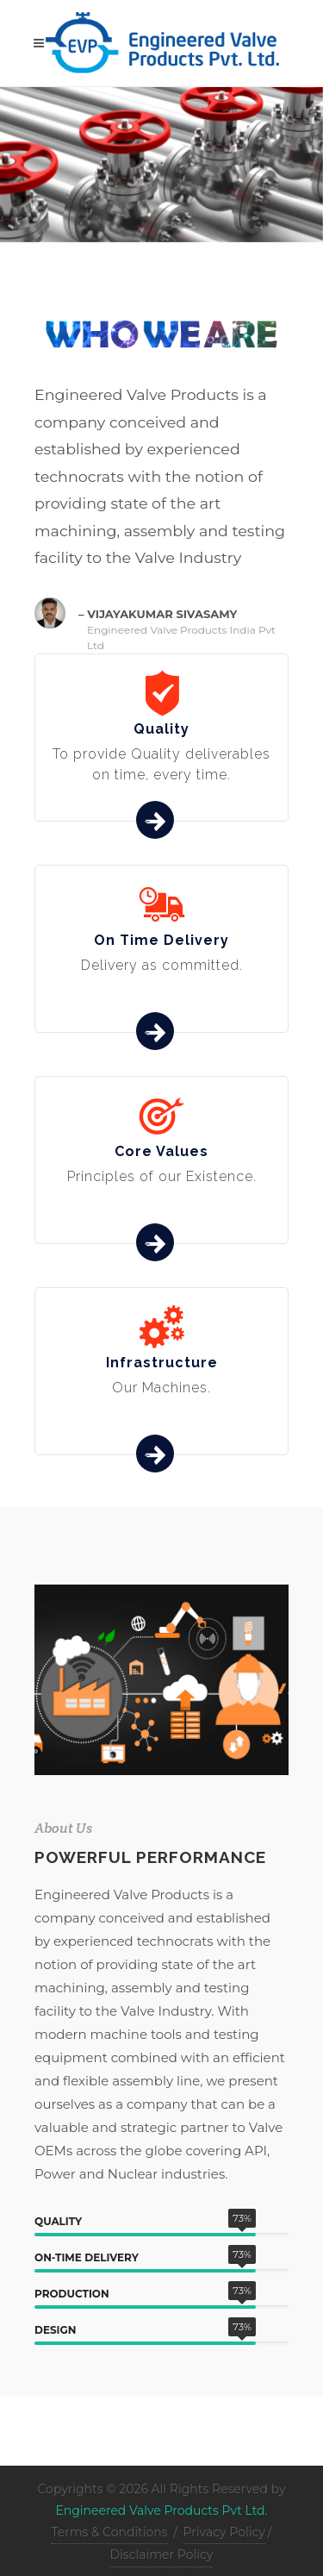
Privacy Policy (224, 2532)
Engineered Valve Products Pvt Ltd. (161, 2510)
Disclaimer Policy (162, 2554)
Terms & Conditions (109, 2532)
